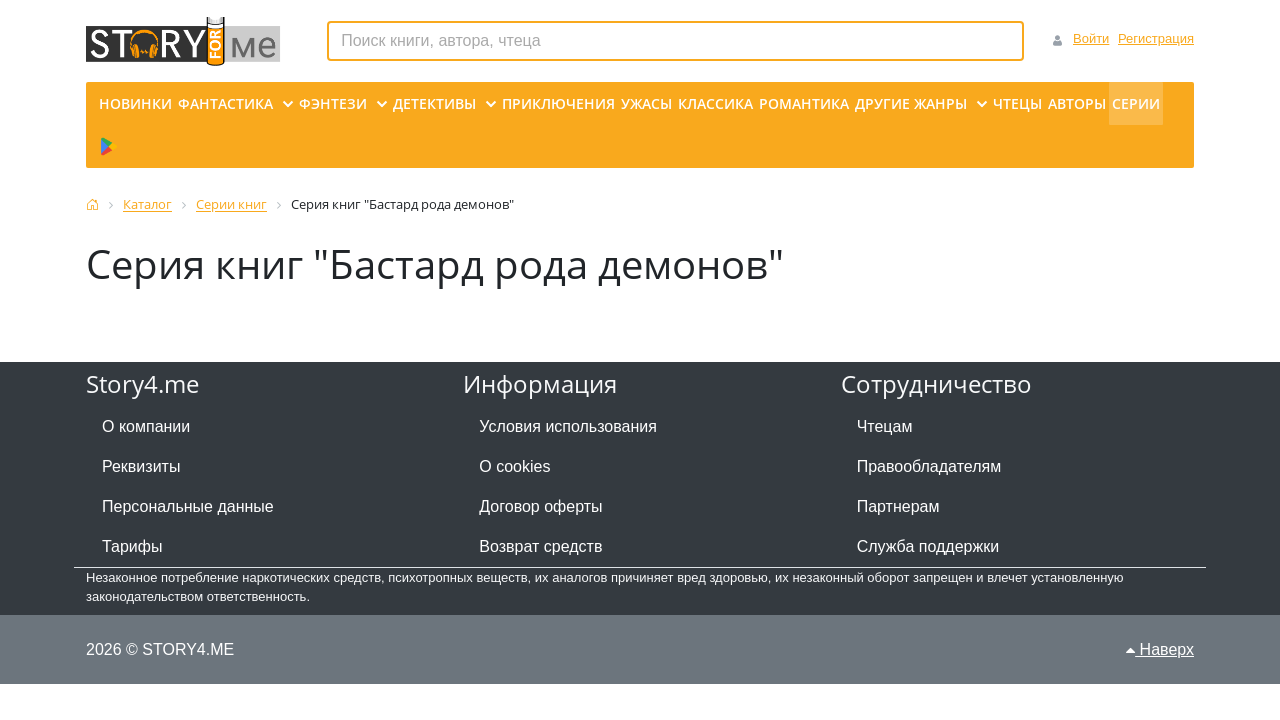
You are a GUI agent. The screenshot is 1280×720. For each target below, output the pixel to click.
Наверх (1160, 649)
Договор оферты (540, 506)
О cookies (514, 466)
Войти (1091, 38)
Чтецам (885, 426)
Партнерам (898, 506)
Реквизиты (141, 466)
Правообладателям (929, 466)
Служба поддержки (928, 546)
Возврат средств (540, 546)
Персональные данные (188, 506)
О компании (146, 426)
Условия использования (568, 426)
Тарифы (132, 546)
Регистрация (1156, 38)
